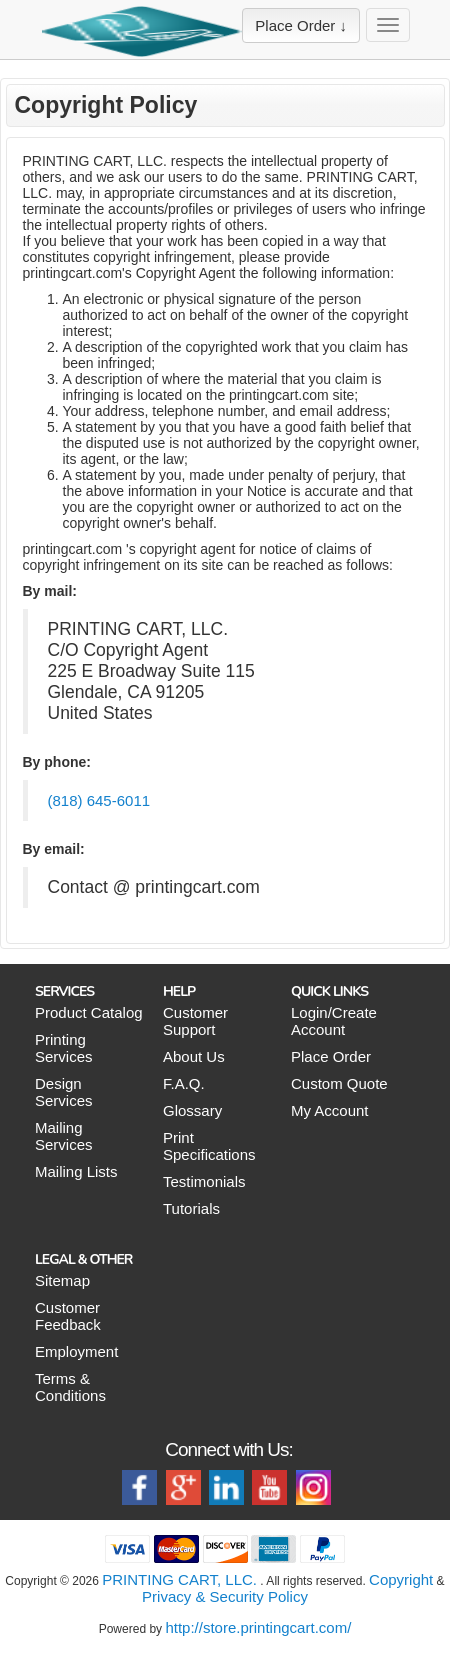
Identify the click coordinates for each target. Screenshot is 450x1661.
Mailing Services (64, 1136)
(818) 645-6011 (99, 800)
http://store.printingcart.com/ (258, 1627)
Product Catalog (89, 1012)
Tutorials (191, 1208)
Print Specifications (209, 1146)
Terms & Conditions (70, 1387)
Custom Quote (339, 1083)
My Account (330, 1110)
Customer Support (195, 1021)
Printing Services (64, 1048)
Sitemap (62, 1280)
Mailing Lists (76, 1171)
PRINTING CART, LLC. (179, 1579)
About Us (194, 1056)
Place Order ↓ (301, 25)
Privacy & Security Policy (225, 1596)
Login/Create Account (334, 1021)
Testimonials (204, 1181)
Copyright (401, 1579)
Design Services (64, 1092)
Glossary (192, 1110)
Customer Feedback (68, 1316)
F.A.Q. (184, 1083)
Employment (76, 1351)
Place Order (331, 1056)
